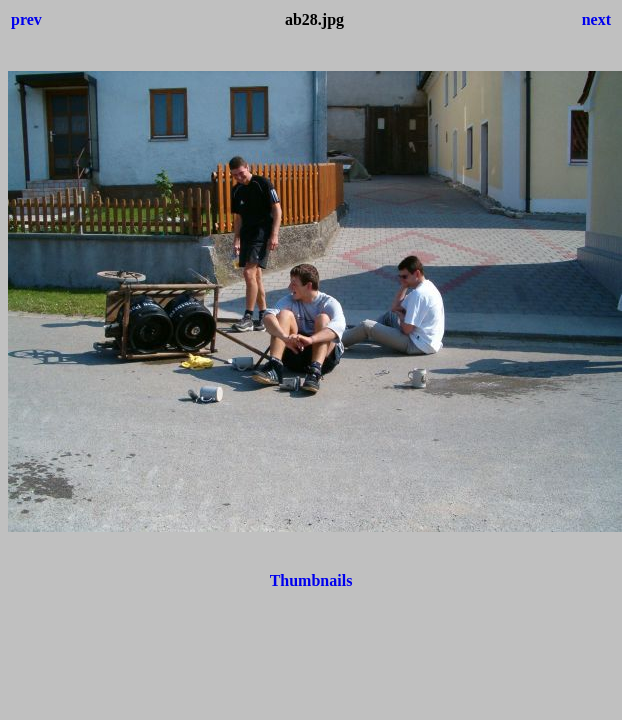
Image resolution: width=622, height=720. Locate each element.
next (596, 19)
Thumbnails (311, 580)
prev (26, 19)
